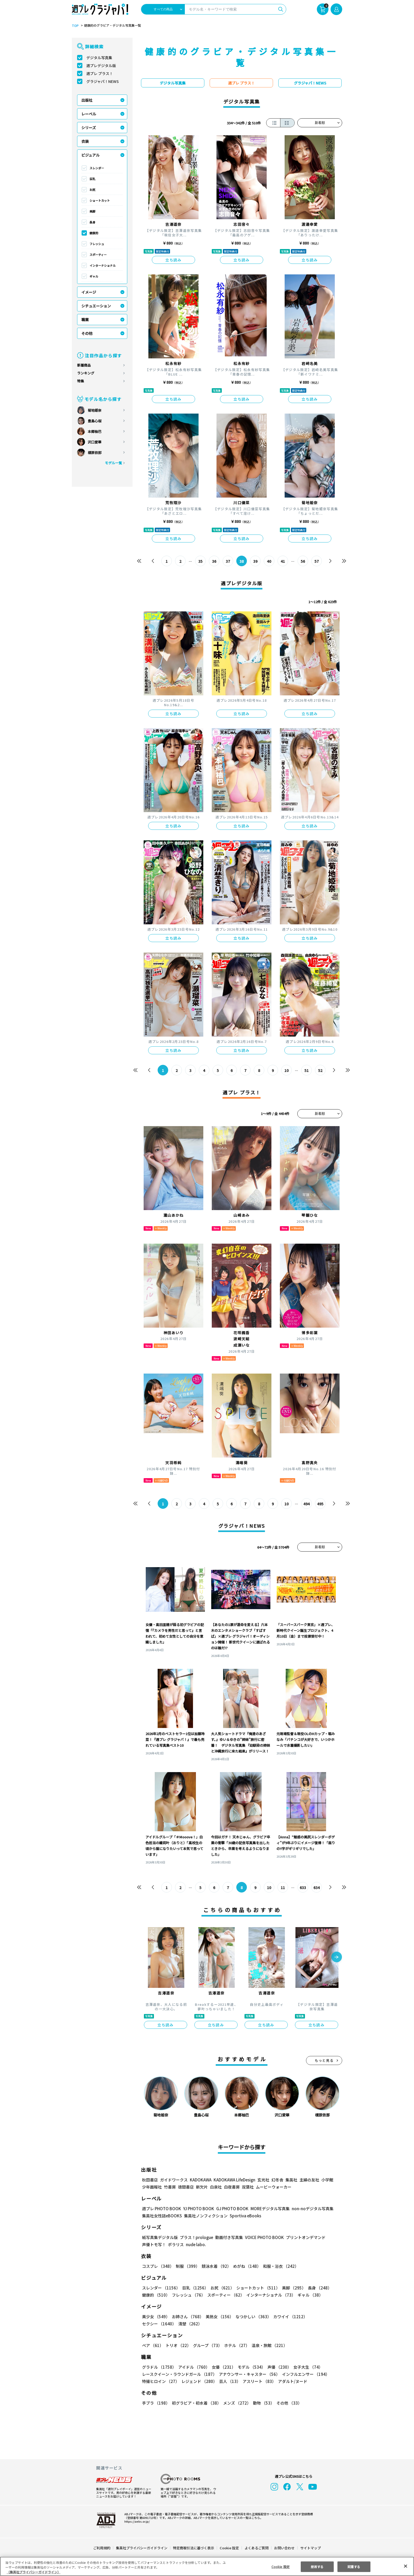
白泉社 (216, 2187)
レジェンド (198, 2381)
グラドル (159, 2367)
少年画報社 (152, 2187)
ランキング (85, 373)
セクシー (324, 2316)
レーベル (88, 113)
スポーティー (98, 254)
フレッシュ (97, 244)
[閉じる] (405, 2566)
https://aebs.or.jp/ (136, 2521)
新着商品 (84, 365)
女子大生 (305, 2367)
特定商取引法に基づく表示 (193, 2548)
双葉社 (248, 2187)
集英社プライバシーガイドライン (142, 2548)
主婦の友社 (309, 2179)
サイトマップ (310, 2548)
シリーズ (88, 127)
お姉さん (187, 2316)
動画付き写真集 (228, 2237)
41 (283, 561)
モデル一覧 (113, 462)
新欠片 (202, 2187)
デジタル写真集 (99, 57)
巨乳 (92, 179)
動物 (262, 2403)
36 (214, 561)
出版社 (86, 100)
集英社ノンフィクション (205, 2215)
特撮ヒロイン (160, 2381)
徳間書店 (186, 2187)
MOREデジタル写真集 (267, 2208)
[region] (207, 2566)
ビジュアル (90, 155)
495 (320, 1503)
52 (320, 1070)
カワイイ (288, 2316)
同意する (353, 2566)
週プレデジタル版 (101, 65)
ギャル (94, 276)
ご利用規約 (102, 2548)
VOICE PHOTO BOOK (263, 2237)
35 (200, 561)
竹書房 (170, 2187)
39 (255, 561)
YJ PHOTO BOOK (197, 2208)
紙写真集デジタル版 (160, 2237)
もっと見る (324, 2060)
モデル (250, 2367)
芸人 (228, 2381)
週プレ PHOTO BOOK (161, 2208)
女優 (222, 2367)
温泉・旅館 (268, 2345)
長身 (92, 222)
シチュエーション (96, 305)
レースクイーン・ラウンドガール (179, 2374)
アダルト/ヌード (291, 2381)
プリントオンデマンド (303, 2237)
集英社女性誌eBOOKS (161, 2215)
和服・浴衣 (279, 2266)
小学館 (327, 2179)
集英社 (291, 2179)
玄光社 (263, 2179)
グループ (206, 2345)
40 (269, 561)
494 (306, 1503)
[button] (336, 1957)
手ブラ (155, 2403)
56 (302, 561)
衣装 (85, 141)
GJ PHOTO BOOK (230, 2208)
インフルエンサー (304, 2374)
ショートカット (100, 200)
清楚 (153, 2323)
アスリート (258, 2381)
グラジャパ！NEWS (102, 81)
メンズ (236, 2403)
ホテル (235, 2345)
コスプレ (157, 2266)
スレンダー (97, 168)
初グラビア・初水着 (195, 2403)
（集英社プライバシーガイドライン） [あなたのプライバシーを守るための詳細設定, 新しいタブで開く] (33, 2572)
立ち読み (173, 260)
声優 (277, 2367)
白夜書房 (232, 2187)
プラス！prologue (196, 2237)
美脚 (92, 211)
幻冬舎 (277, 2179)
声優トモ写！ (154, 2244)
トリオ (177, 2345)
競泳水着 (215, 2266)
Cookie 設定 (229, 2548)
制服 (187, 2266)
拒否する (317, 2566)
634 (316, 1887)
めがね (245, 2266)
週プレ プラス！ (99, 73)
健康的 (94, 233)
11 (283, 1887)
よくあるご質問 (256, 2548)
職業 (85, 319)
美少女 (155, 2316)
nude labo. (195, 2244)
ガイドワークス (174, 2179)
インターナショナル (103, 265)
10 (286, 1070)
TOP (75, 25)
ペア (152, 2345)
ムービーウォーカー (273, 2187)
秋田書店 (150, 2179)
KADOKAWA (200, 2179)
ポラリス (176, 2244)
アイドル (193, 2367)
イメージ (88, 292)
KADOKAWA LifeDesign (234, 2179)
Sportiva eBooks (244, 2215)
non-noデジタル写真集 (309, 2208)
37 (228, 561)
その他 (86, 333)
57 (316, 561)
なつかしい (251, 2316)
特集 (80, 380)
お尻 (92, 190)
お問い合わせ (284, 2548)
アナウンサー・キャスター (249, 2374)
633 (302, 1887)
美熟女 (218, 2316)
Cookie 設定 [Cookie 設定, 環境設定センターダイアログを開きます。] (280, 2566)
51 (306, 1070)
